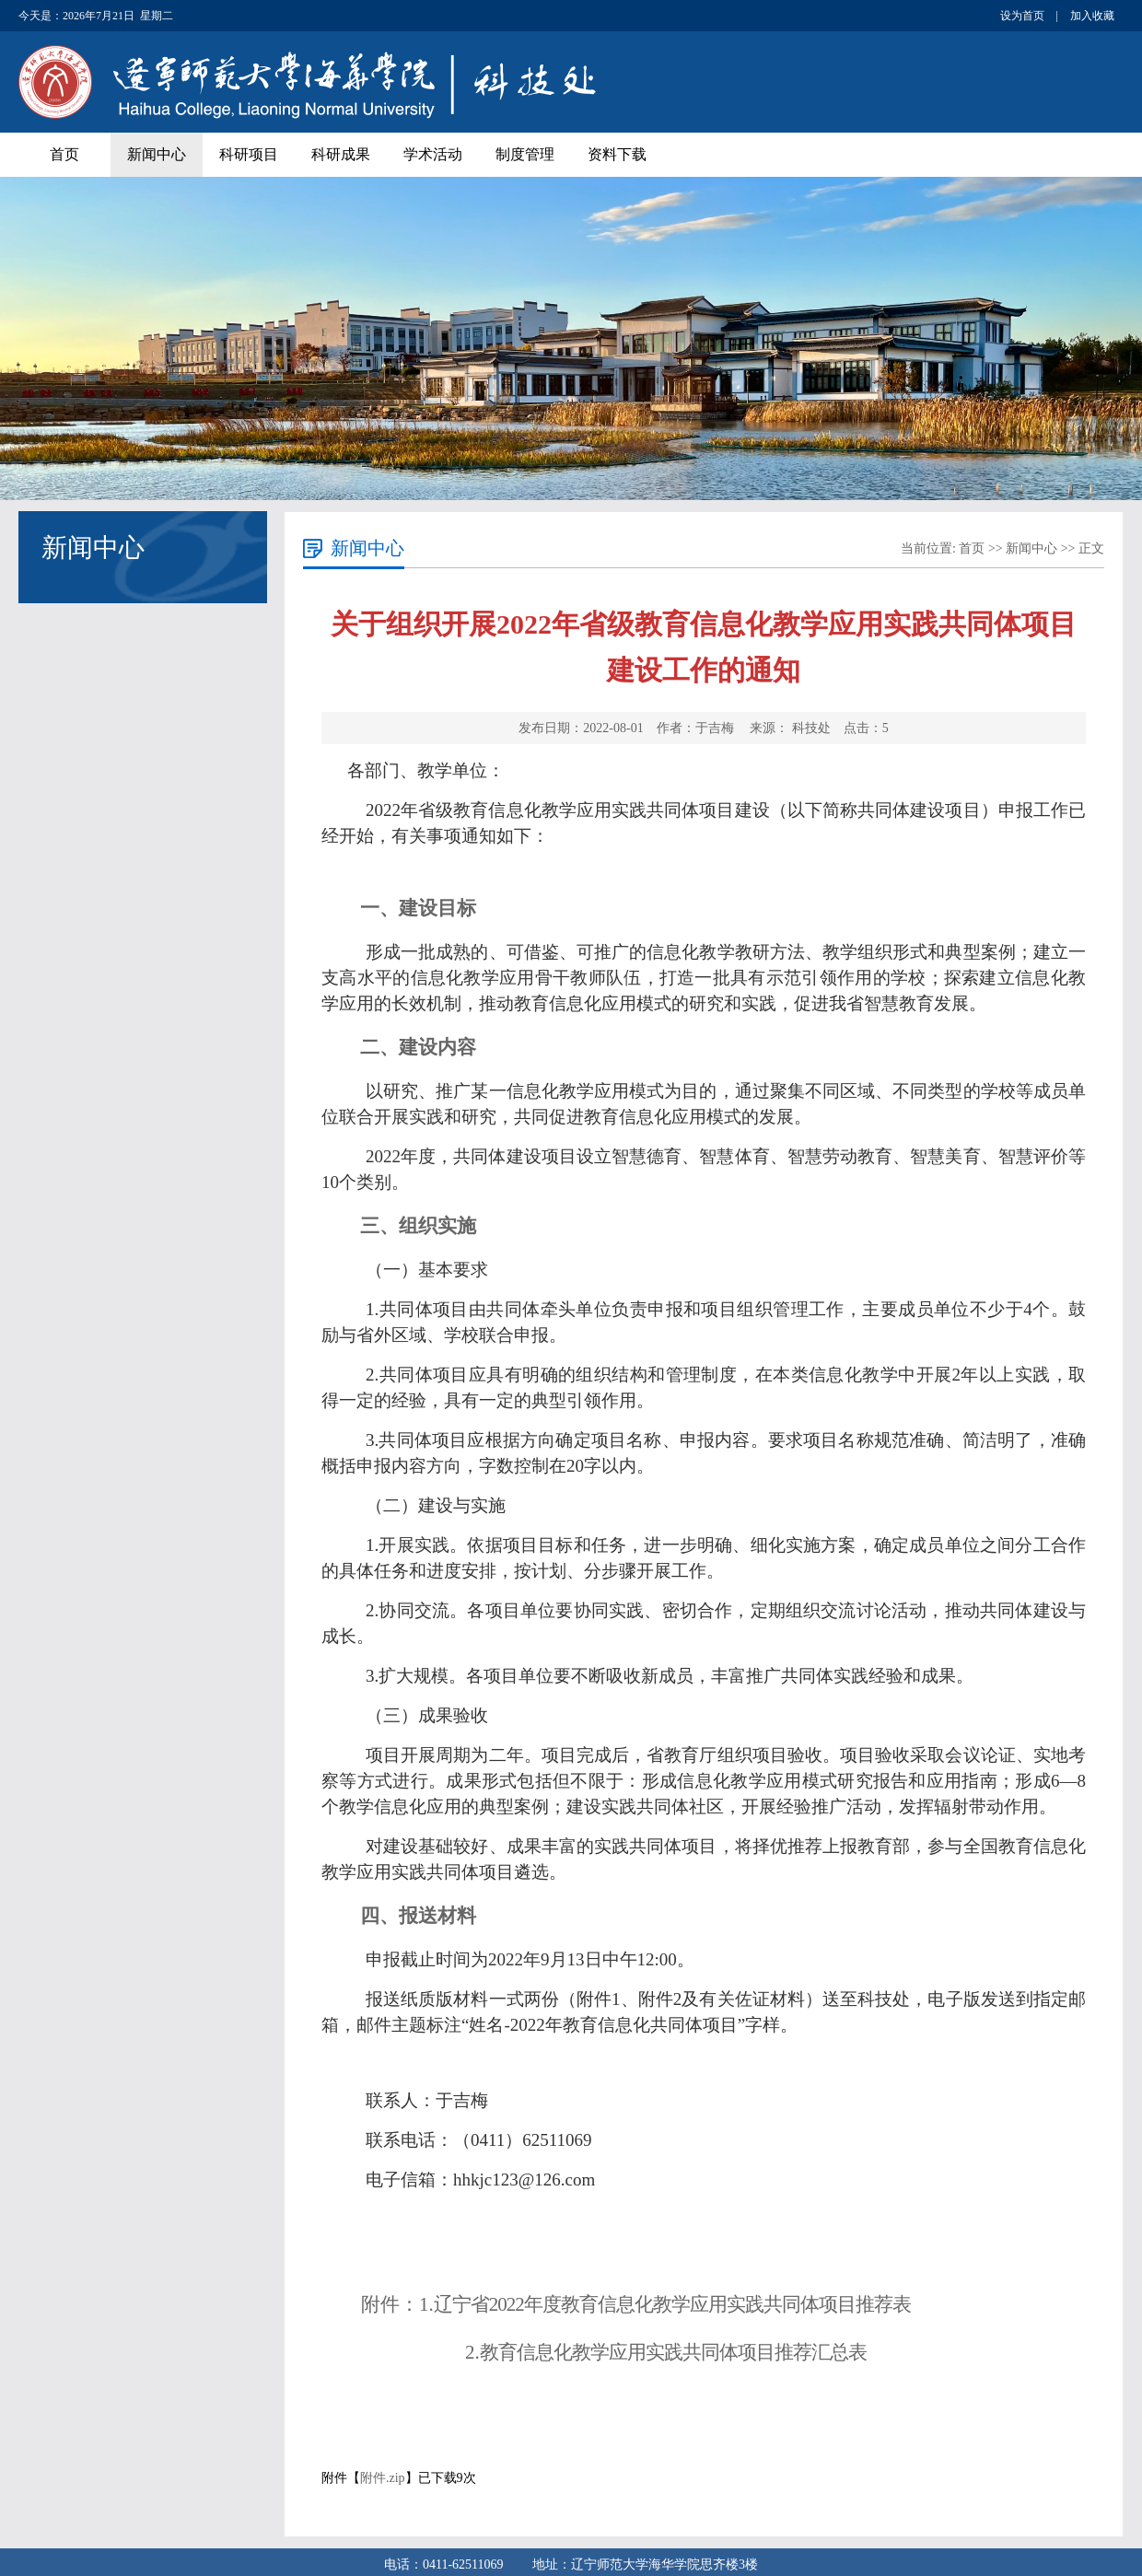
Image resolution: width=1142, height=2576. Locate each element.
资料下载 (617, 154)
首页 (64, 154)
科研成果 (340, 154)
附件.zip (382, 2478)
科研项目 (248, 154)
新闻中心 (156, 154)
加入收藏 (1092, 15)
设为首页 (1022, 15)
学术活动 (432, 154)
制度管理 (524, 154)
